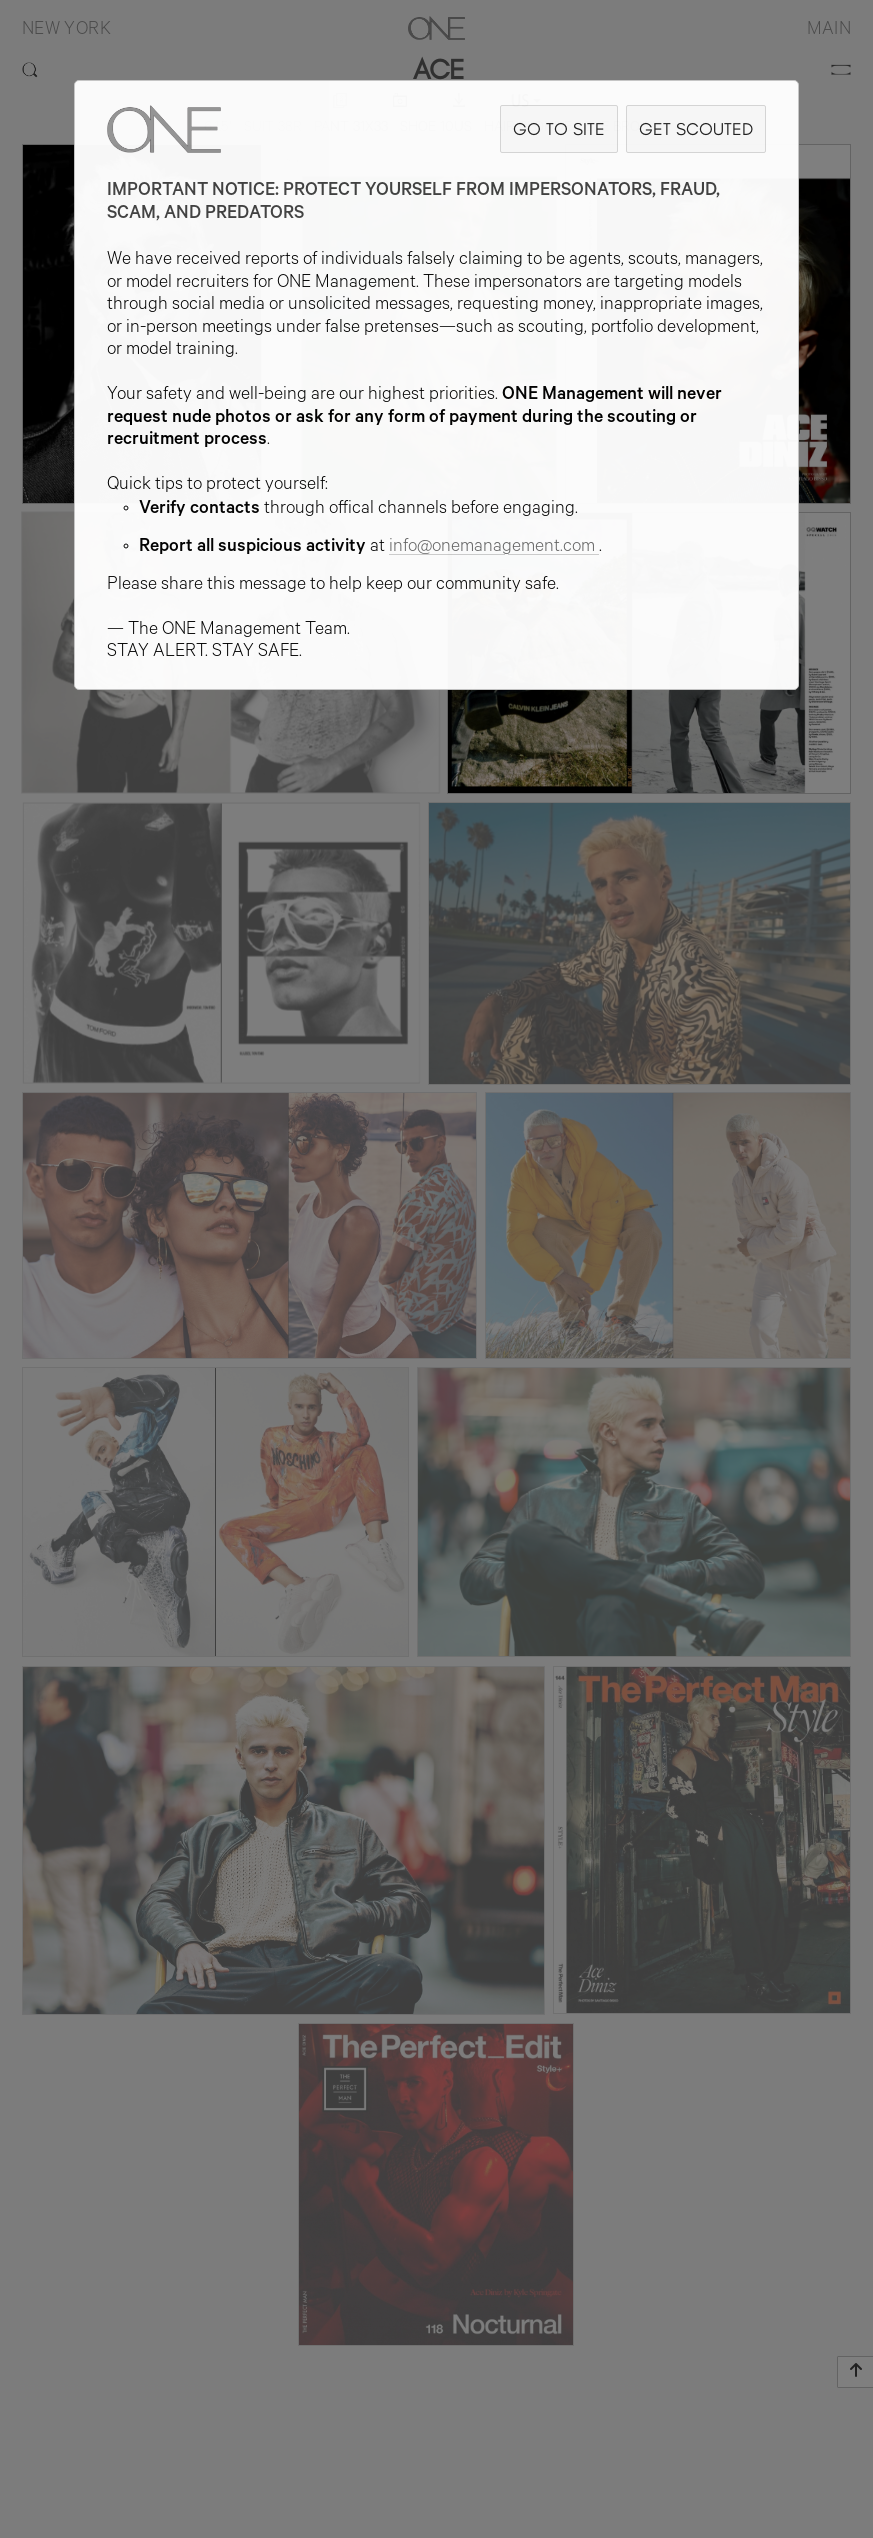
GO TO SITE (559, 128)
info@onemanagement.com (494, 548)
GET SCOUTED (696, 128)
